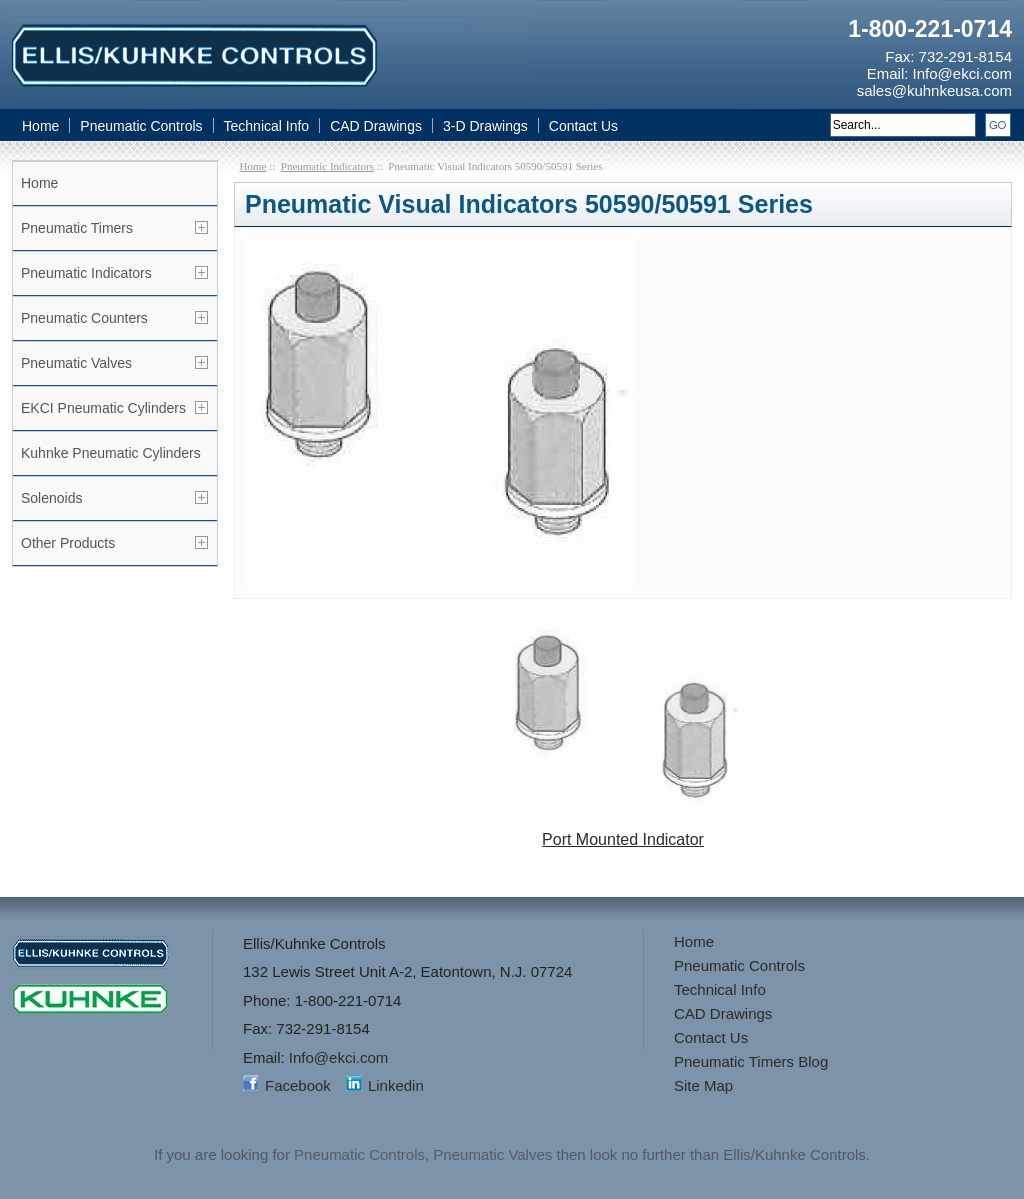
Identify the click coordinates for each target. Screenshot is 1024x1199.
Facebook (298, 1085)
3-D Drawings (485, 126)
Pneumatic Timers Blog (751, 1061)
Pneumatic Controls (141, 126)
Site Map (703, 1085)
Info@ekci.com (962, 73)
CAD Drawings (376, 126)
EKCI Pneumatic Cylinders (103, 408)
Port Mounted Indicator (623, 832)
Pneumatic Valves (76, 363)
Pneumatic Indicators (86, 273)
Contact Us (583, 126)
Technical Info (267, 126)
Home (40, 126)
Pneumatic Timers (77, 228)
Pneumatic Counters (84, 318)
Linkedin (396, 1085)
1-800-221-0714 (930, 29)
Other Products (68, 543)
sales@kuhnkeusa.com (934, 90)
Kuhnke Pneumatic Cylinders (111, 453)
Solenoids (52, 498)
